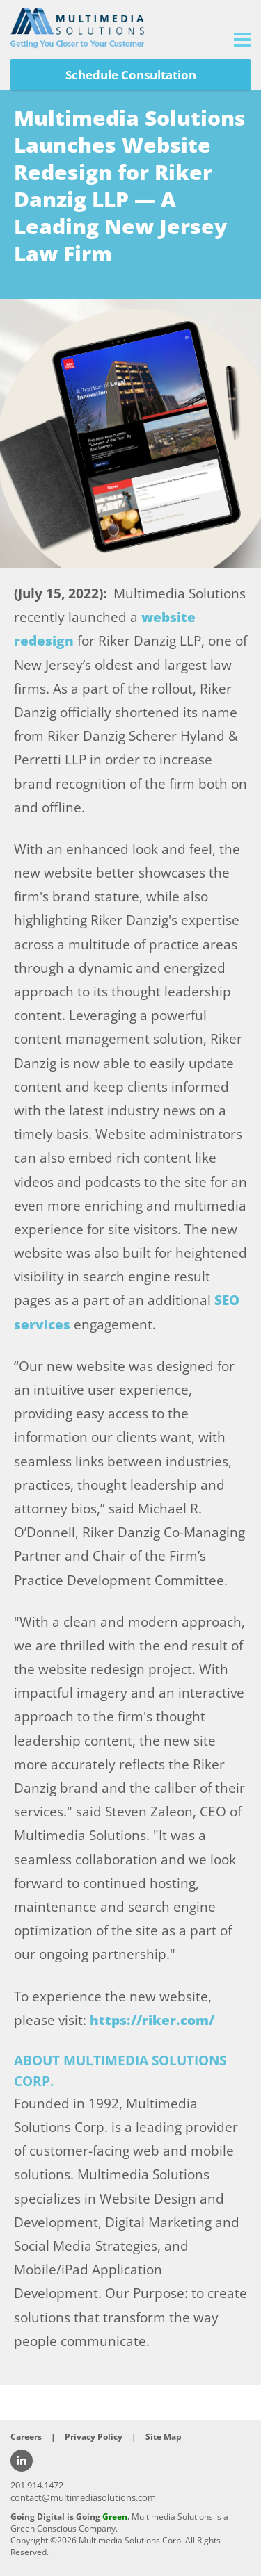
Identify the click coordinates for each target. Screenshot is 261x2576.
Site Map (163, 2437)
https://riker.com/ (152, 2020)
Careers (26, 2437)
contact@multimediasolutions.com (83, 2497)
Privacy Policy (93, 2437)
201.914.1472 (36, 2485)
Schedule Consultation (130, 75)
